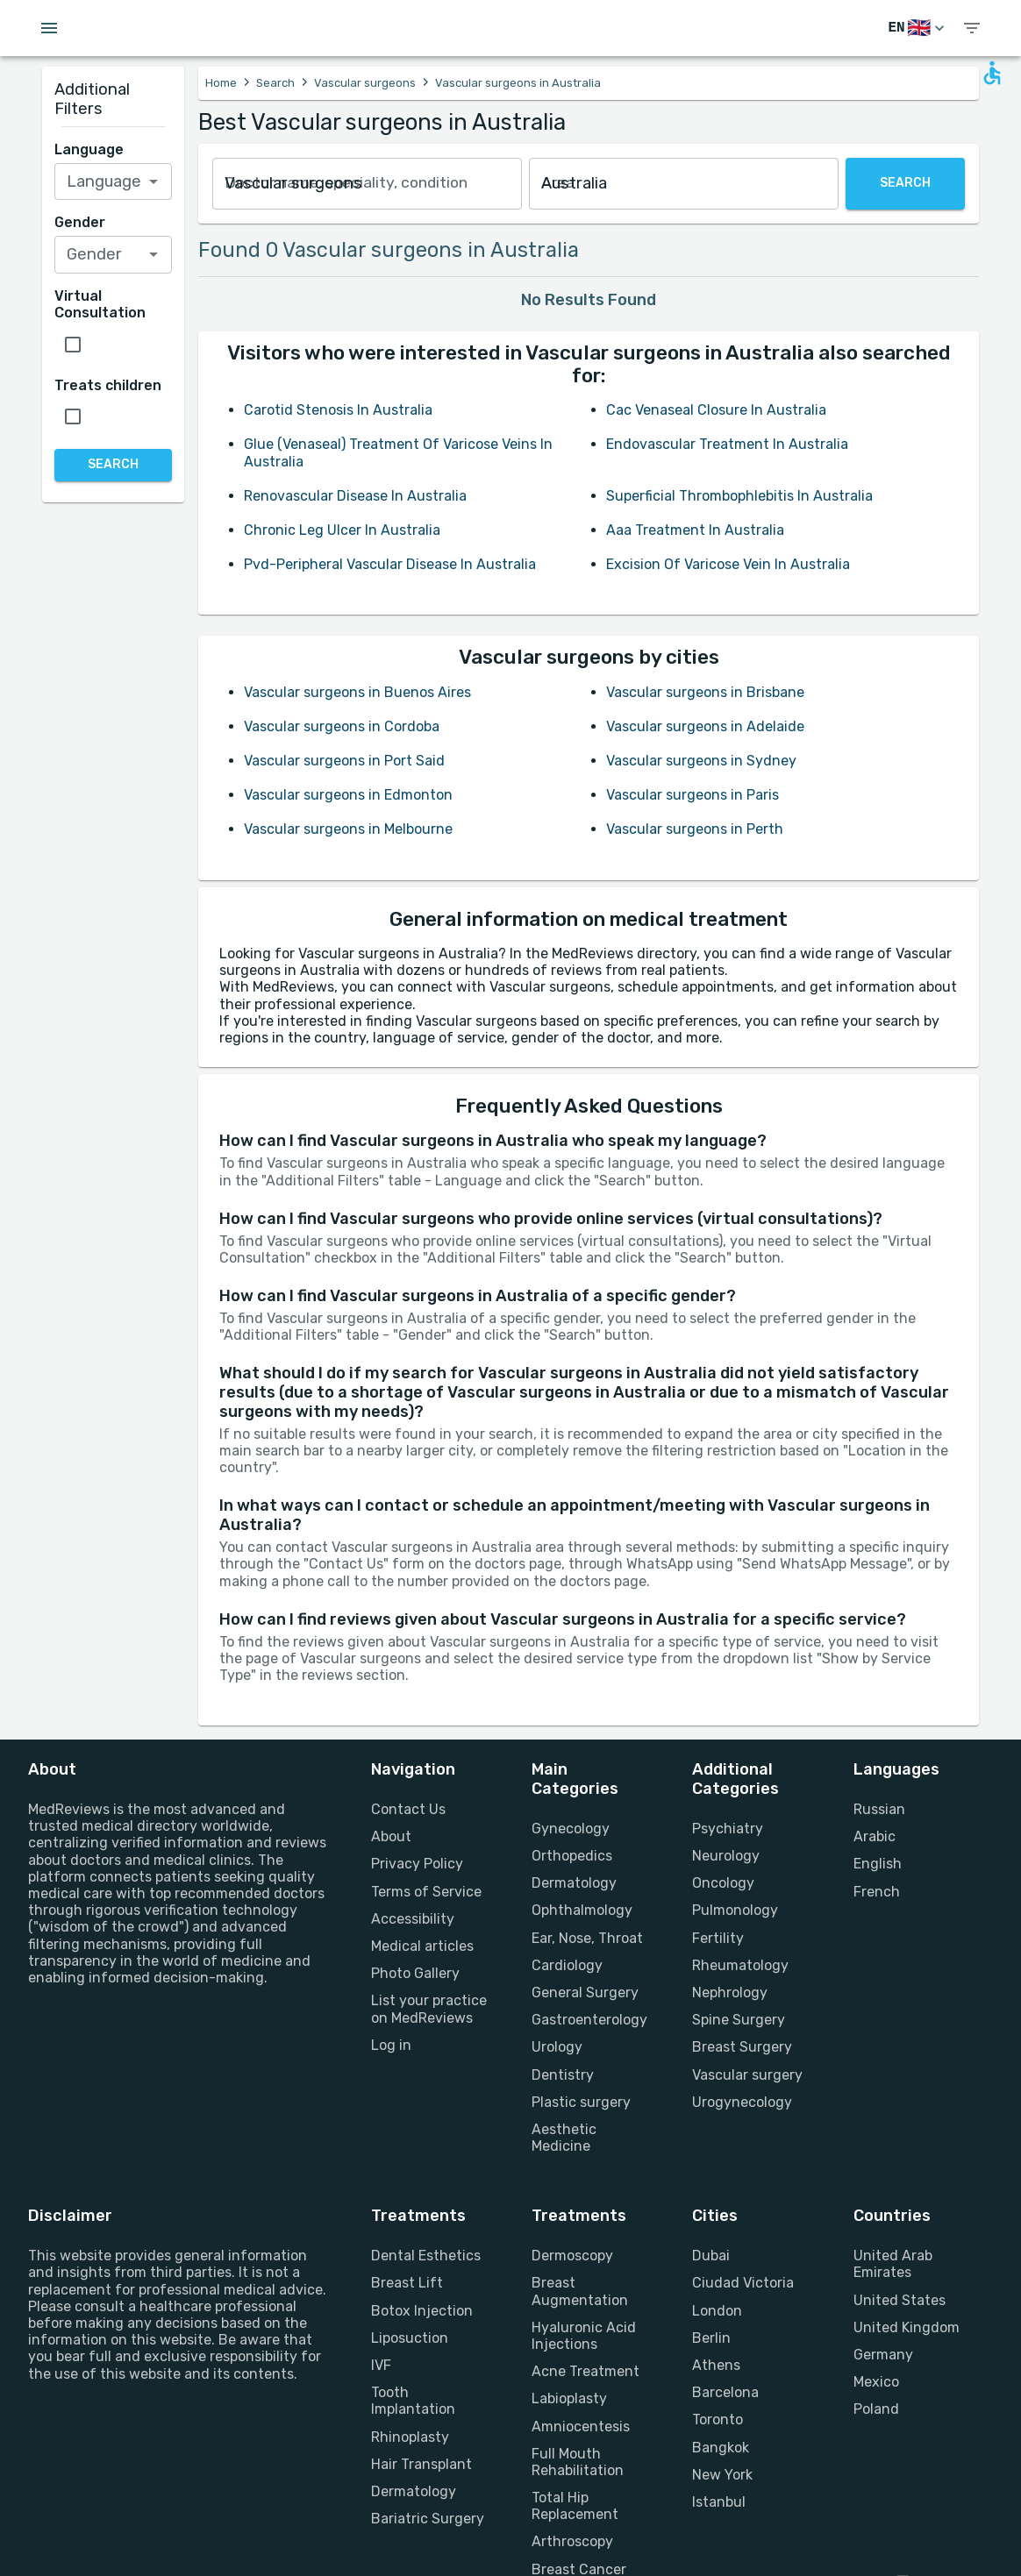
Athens (716, 2365)
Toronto (717, 2419)
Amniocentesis (581, 2426)
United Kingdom (906, 2327)
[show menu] (972, 28)
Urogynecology (742, 2102)
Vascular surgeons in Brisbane (705, 692)
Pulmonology (735, 1910)
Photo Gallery (415, 1973)
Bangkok (720, 2447)
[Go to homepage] (149, 28)
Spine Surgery (738, 2019)
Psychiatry (727, 1828)
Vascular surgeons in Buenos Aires (357, 692)
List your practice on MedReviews (429, 2008)
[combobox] (367, 184)
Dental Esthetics (426, 2255)
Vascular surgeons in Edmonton (348, 794)
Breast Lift (407, 2282)
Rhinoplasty (410, 2437)
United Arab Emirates (892, 2264)
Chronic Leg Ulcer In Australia (342, 530)
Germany (883, 2354)
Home (221, 82)
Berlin (711, 2338)
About (391, 1836)
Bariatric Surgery (427, 2518)
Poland (876, 2409)
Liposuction (409, 2338)
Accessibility (412, 1919)
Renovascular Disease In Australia (355, 495)
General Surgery (585, 1992)
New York (722, 2474)
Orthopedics (572, 1855)
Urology (557, 2047)
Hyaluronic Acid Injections (584, 2335)
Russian (879, 1809)
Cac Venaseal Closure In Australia (716, 410)
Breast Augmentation (580, 2291)
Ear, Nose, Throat (587, 1938)
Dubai (711, 2255)
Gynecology (571, 1828)
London (717, 2310)
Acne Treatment (585, 2371)
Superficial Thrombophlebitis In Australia (739, 495)
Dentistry (563, 2075)
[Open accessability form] (992, 72)
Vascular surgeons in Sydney (701, 760)
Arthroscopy (572, 2541)
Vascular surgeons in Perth (694, 829)
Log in (391, 2045)
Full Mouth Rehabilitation (578, 2462)
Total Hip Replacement (575, 2506)
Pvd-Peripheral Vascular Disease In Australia (390, 564)
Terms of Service (426, 1891)
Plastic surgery (581, 2102)
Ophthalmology (582, 1910)
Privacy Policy (417, 1863)
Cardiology (567, 1965)
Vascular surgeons (365, 82)
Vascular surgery (747, 2075)
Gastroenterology (589, 2019)
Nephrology (730, 1992)
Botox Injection (422, 2310)
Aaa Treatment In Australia (695, 530)
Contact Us (408, 1809)
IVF (381, 2365)
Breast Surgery (742, 2047)
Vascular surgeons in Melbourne (348, 829)
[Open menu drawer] (49, 28)
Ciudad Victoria (743, 2282)
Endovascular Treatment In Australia (727, 444)
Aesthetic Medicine (564, 2137)
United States (899, 2300)
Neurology (726, 1855)
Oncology (723, 1883)
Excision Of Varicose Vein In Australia (728, 564)
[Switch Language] (918, 28)
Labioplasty (569, 2398)
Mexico (876, 2381)
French (876, 1891)
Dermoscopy (572, 2255)
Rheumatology (740, 1965)
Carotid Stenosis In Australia (338, 410)
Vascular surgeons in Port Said (344, 760)
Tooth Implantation (413, 2400)
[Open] (153, 181)
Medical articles (422, 1946)
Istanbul (719, 2502)
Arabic (874, 1836)
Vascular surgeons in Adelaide (705, 726)
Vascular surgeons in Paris (692, 794)
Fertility (718, 1938)
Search (275, 82)
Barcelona (725, 2392)
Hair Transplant (421, 2464)
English (877, 1863)
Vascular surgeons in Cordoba (341, 726)
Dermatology (574, 1883)
